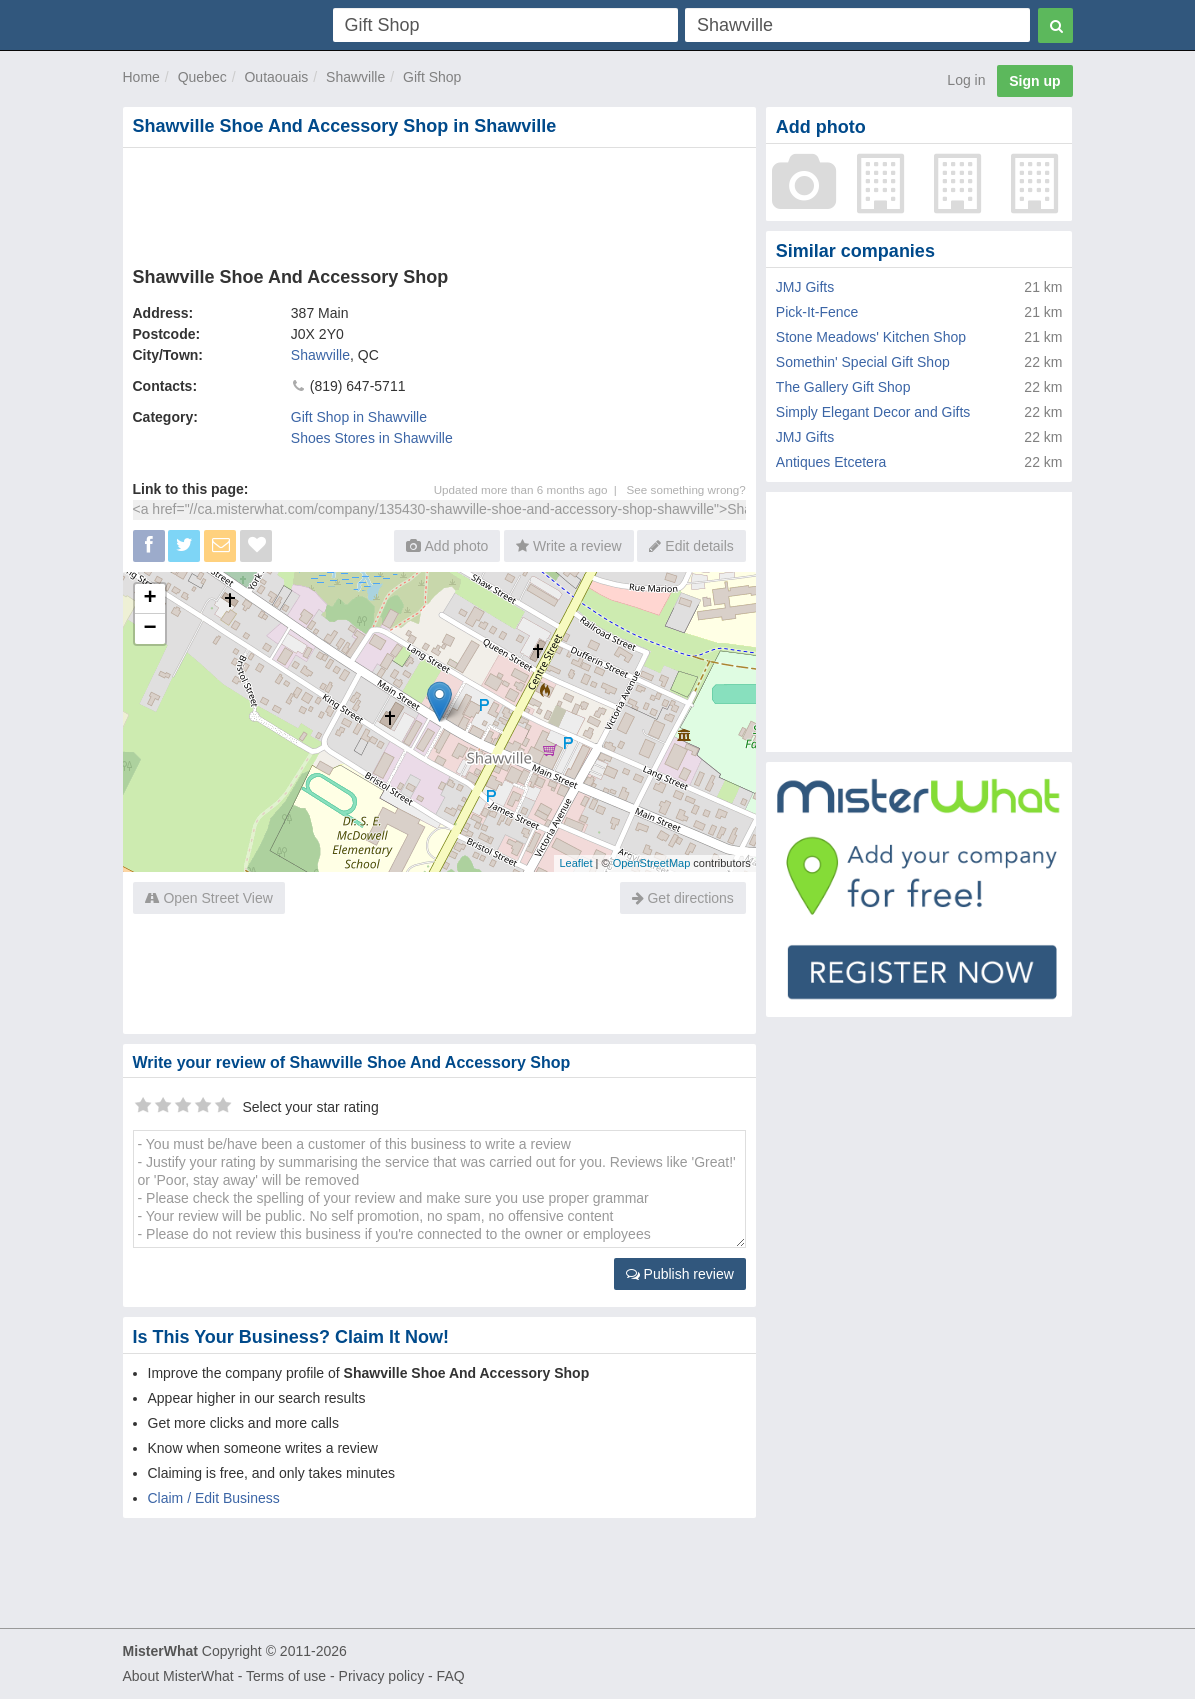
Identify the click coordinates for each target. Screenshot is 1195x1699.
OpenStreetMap (652, 863)
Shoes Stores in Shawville (372, 438)
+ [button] (149, 599)
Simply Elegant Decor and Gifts (873, 412)
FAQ (451, 1676)
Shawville (355, 77)
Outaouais (276, 77)
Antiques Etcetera (831, 462)
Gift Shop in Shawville (359, 417)
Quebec (202, 77)
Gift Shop (432, 77)
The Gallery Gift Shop (843, 387)
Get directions (683, 898)
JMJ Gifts (805, 287)
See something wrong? (686, 489)
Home (141, 77)
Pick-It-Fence (817, 312)
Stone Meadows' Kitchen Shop (871, 337)
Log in (966, 80)
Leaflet (575, 863)
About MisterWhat (178, 1676)
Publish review (680, 1274)
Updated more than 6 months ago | (530, 489)
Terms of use (286, 1676)
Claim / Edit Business (214, 1498)
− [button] (149, 629)
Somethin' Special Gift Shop (863, 362)
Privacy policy (382, 1676)
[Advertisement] (439, 203)
